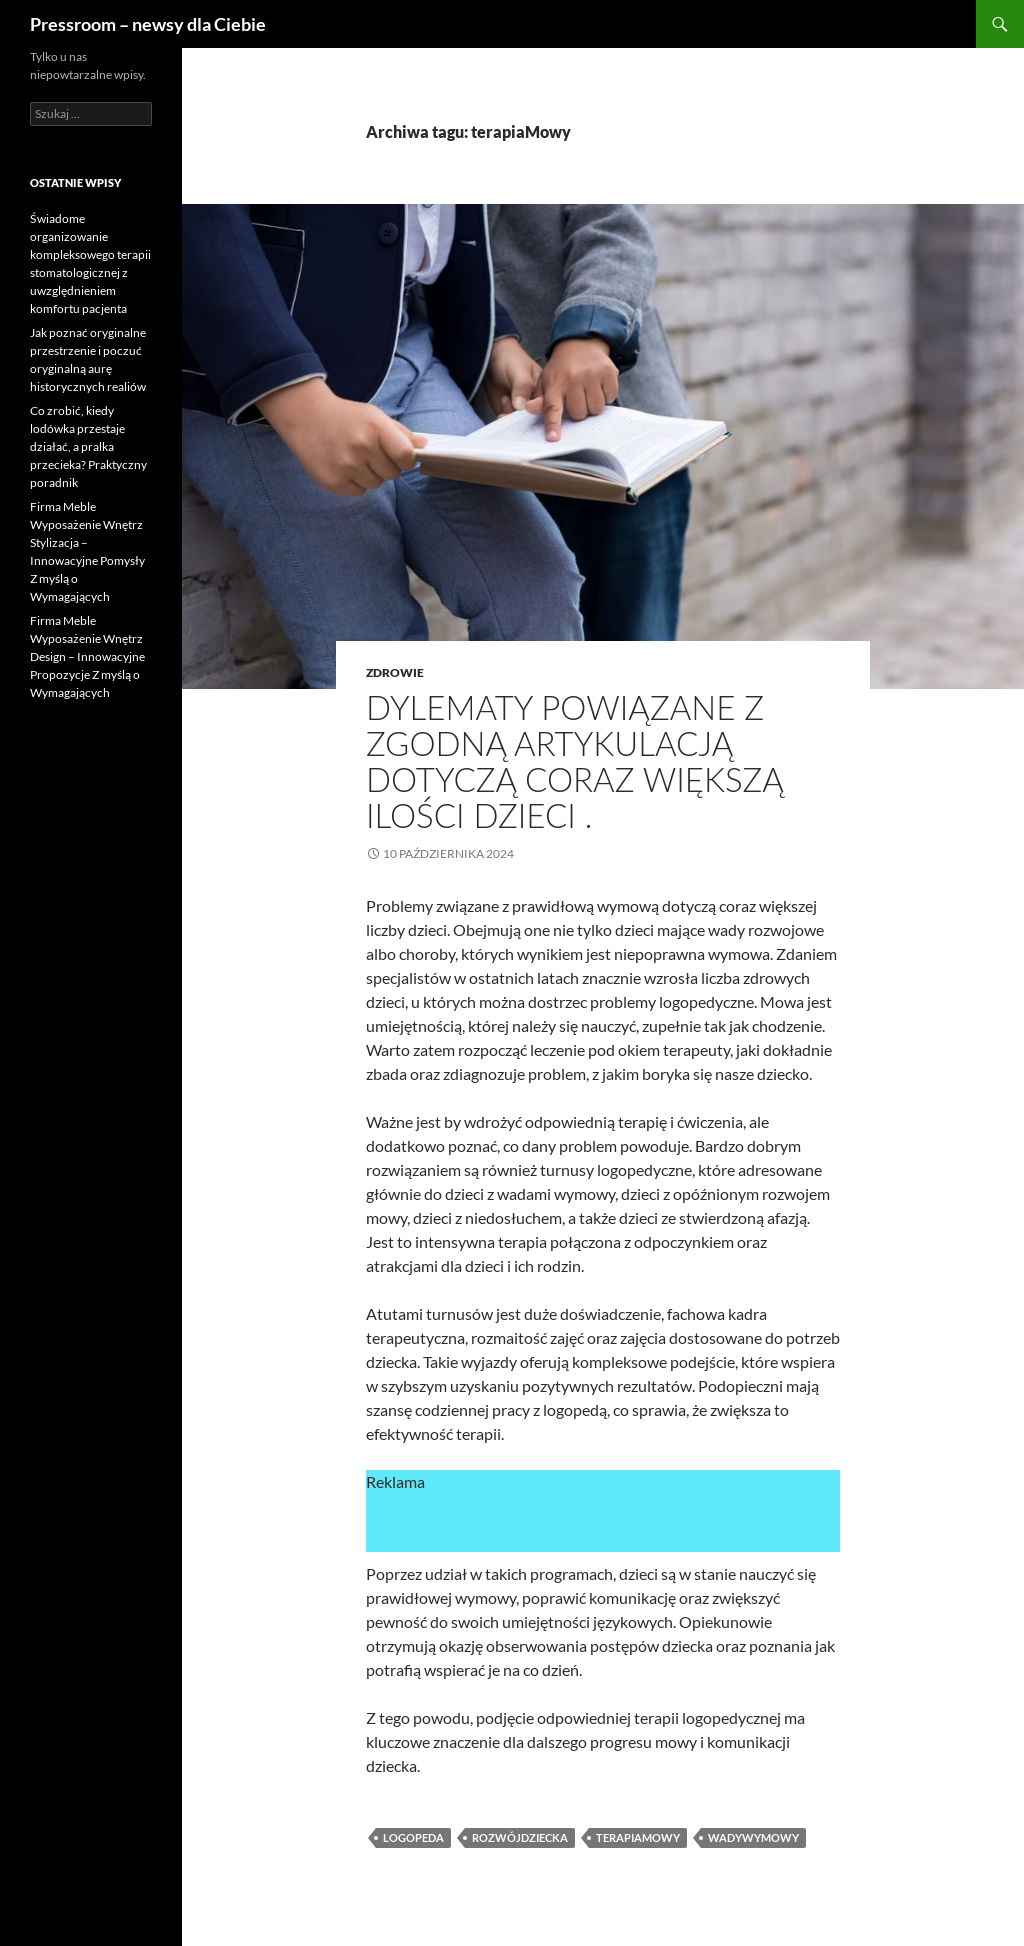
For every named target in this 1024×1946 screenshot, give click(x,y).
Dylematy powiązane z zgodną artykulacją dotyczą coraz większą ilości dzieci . (574, 761)
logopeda (413, 1837)
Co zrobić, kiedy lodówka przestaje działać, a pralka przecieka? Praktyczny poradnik (88, 446)
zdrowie (395, 672)
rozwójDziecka (520, 1837)
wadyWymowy (753, 1837)
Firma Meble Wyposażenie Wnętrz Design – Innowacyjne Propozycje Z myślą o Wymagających (87, 656)
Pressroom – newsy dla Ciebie (148, 24)
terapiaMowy (638, 1837)
